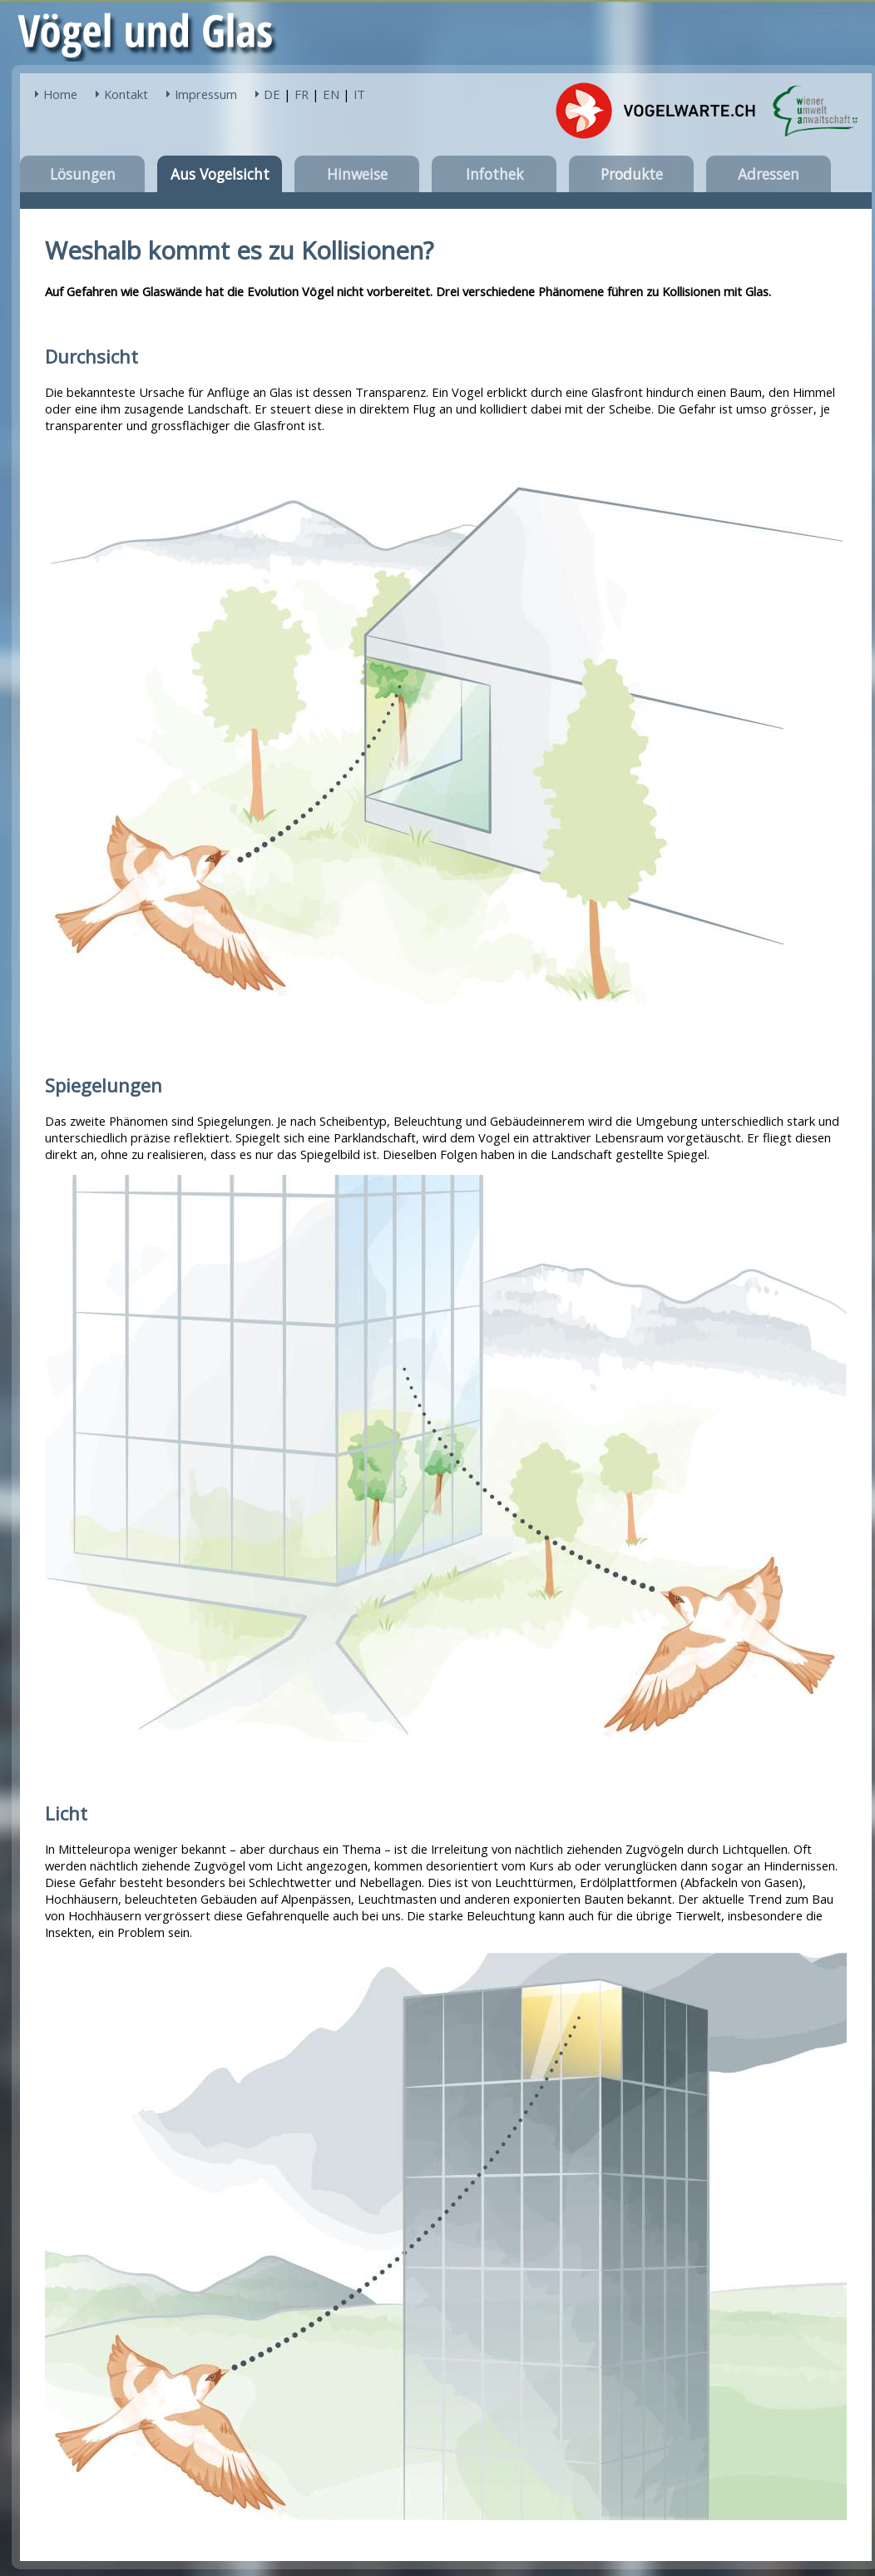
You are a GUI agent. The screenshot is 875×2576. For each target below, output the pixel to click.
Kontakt (126, 94)
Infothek (494, 174)
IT (359, 94)
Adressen (768, 174)
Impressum (206, 94)
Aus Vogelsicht (220, 174)
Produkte (632, 174)
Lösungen (83, 174)
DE (272, 94)
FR (301, 94)
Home (60, 94)
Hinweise (357, 174)
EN (331, 94)
